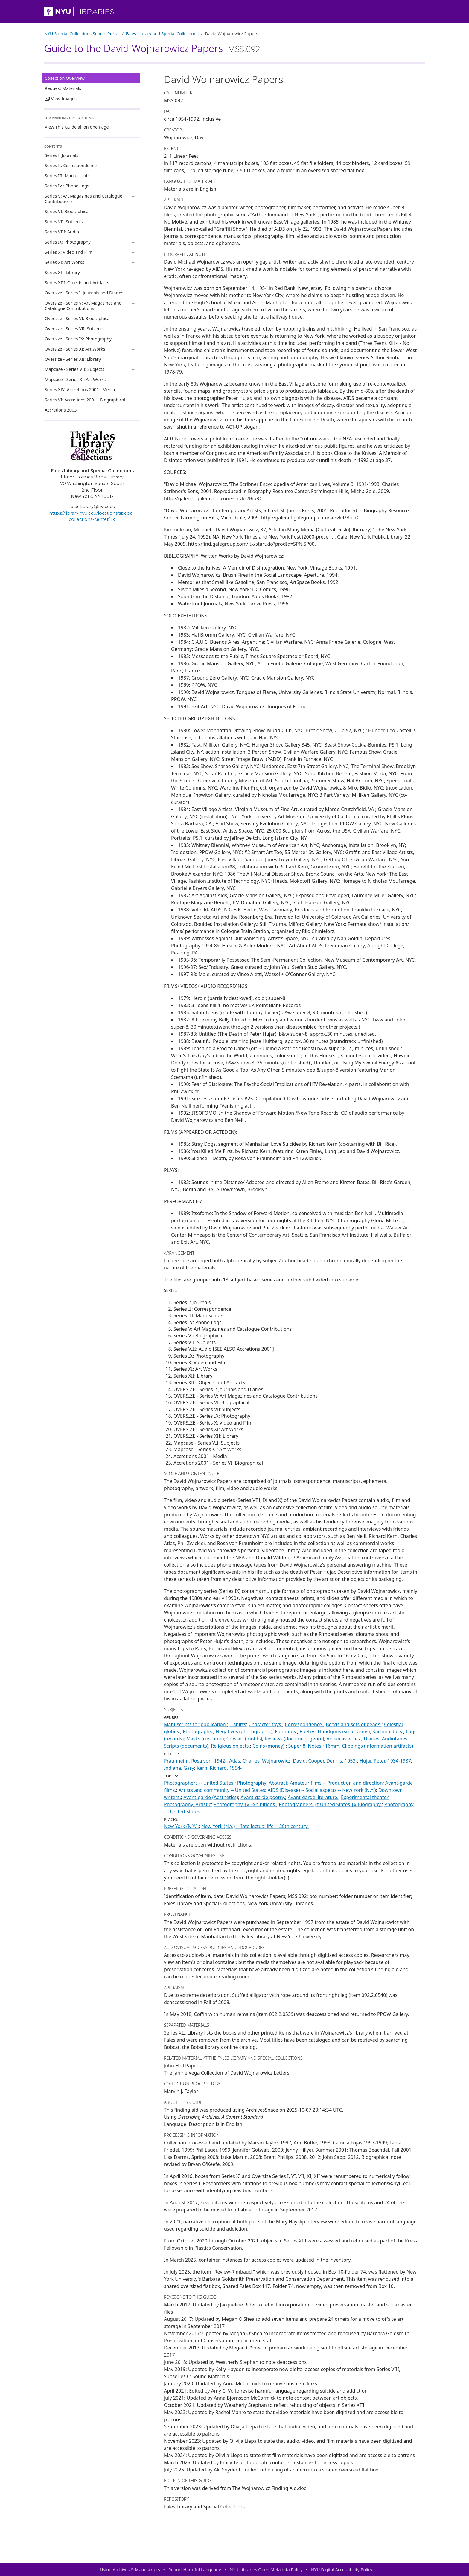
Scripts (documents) (186, 1746)
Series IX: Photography (68, 242)
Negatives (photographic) (244, 1731)
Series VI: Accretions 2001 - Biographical (85, 400)
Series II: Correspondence (71, 165)
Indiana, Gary (179, 1768)
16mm (332, 1746)
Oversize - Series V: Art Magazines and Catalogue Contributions (83, 305)
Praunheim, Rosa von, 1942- (195, 1760)
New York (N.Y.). (181, 1826)
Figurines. (286, 1731)
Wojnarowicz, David (284, 1760)
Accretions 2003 (61, 410)
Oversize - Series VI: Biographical (78, 318)
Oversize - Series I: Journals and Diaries (84, 293)
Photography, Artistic (187, 1804)
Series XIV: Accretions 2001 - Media (80, 389)
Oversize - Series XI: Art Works (75, 349)
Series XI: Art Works (64, 262)
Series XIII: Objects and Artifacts (77, 282)
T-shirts (237, 1724)
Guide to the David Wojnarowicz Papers (152, 48)
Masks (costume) (205, 1738)
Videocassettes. (344, 1738)
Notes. (315, 1746)
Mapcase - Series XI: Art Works (75, 379)
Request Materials (63, 88)
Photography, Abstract (262, 1783)
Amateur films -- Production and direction (336, 1783)
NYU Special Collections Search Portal (81, 33)
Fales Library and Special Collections (162, 33)
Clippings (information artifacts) (377, 1746)
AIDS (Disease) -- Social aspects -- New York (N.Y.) (322, 1790)
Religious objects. (230, 1746)
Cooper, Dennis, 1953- (332, 1760)
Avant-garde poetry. (262, 1797)
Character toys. (265, 1724)
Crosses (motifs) (244, 1738)
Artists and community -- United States (222, 1790)
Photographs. (198, 1731)
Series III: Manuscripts (67, 175)
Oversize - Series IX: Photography (78, 339)
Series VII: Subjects (64, 221)
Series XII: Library (62, 272)
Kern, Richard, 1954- (219, 1768)
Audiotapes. (395, 1738)
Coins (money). (269, 1746)
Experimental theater (365, 1797)
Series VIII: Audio (62, 232)
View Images (61, 98)
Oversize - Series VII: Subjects (74, 328)
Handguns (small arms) (344, 1731)
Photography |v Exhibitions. (245, 1804)
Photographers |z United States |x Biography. (330, 1804)
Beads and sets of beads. (353, 1724)
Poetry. (308, 1731)
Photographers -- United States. (199, 1783)
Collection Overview (65, 78)
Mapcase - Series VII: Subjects (74, 369)
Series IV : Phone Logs (67, 186)
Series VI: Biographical (67, 211)
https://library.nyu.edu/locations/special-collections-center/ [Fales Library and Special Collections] (92, 516)
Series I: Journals (61, 155)
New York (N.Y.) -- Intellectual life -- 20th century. (255, 1826)
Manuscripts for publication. (195, 1724)
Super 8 (296, 1746)
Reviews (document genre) (294, 1738)
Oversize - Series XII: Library (73, 359)
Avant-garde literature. (313, 1797)
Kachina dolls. (387, 1731)
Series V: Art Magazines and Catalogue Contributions (83, 198)
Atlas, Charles (244, 1760)
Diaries (371, 1738)
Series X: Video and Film (69, 252)
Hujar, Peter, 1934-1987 (385, 1760)
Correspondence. (304, 1724)
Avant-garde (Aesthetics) (210, 1797)
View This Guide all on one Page (77, 127)
